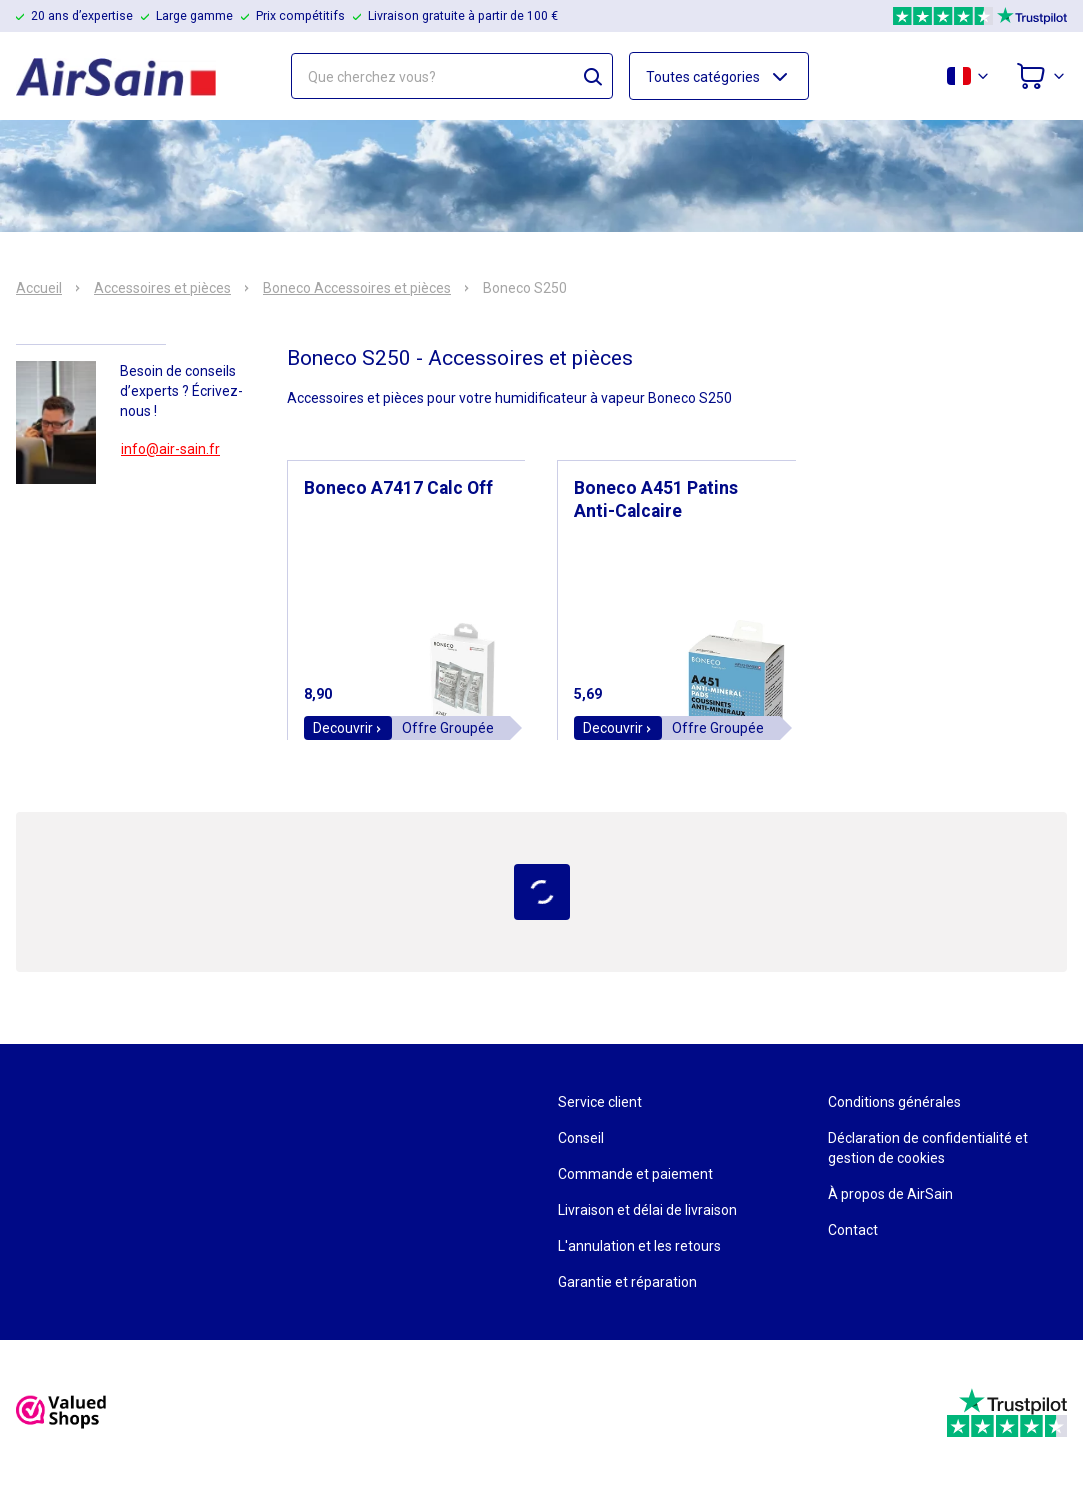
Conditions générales (894, 1102)
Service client (600, 1102)
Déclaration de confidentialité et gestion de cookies (928, 1148)
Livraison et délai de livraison (647, 1210)
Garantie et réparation (627, 1282)
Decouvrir (348, 728)
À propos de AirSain (890, 1194)
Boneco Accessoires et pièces (357, 288)
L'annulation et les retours (639, 1246)
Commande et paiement (635, 1174)
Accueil (39, 288)
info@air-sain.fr (170, 449)
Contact (853, 1230)
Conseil (581, 1138)
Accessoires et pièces (162, 288)
